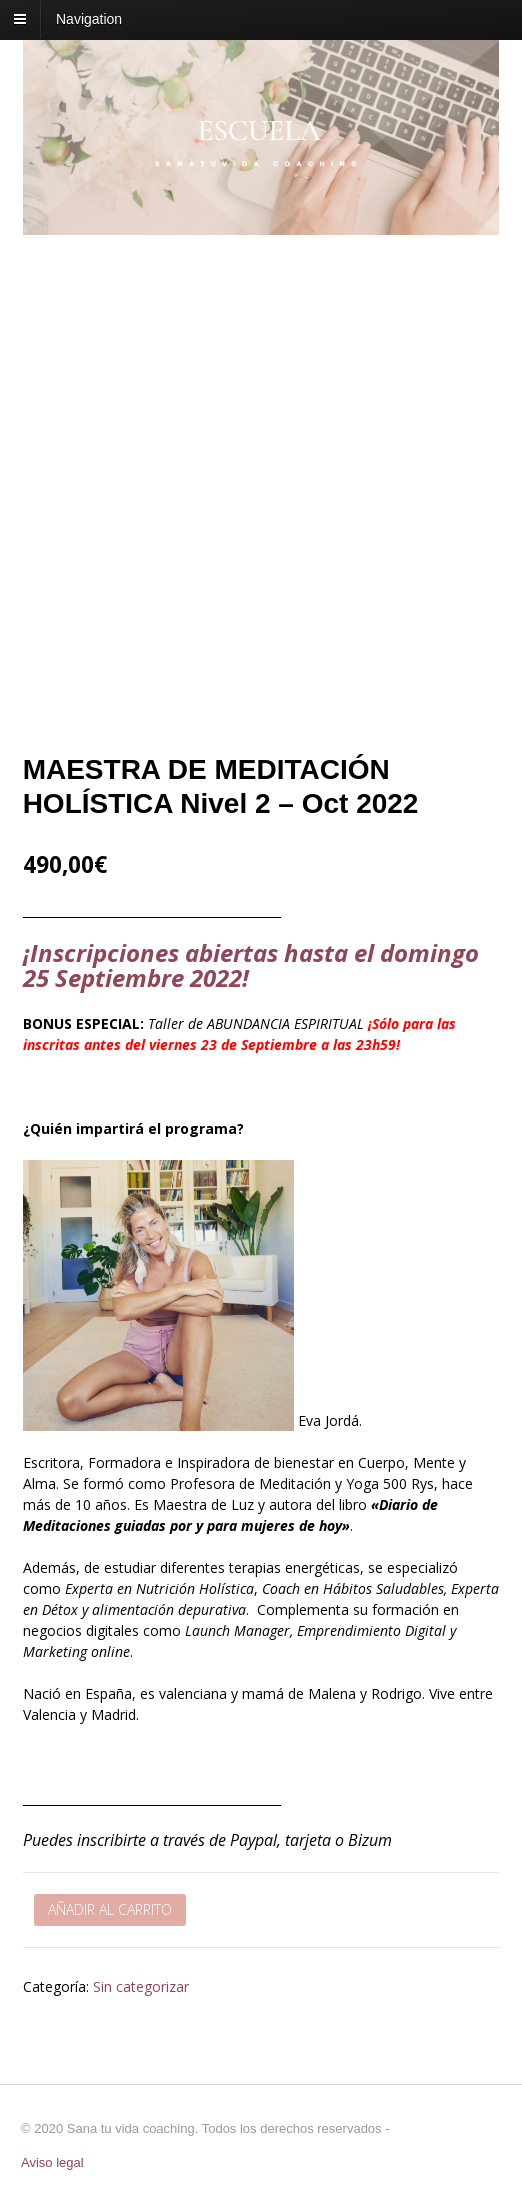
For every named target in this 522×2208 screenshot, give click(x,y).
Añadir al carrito (110, 1909)
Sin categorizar (141, 1986)
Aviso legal (52, 2162)
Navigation (89, 19)
